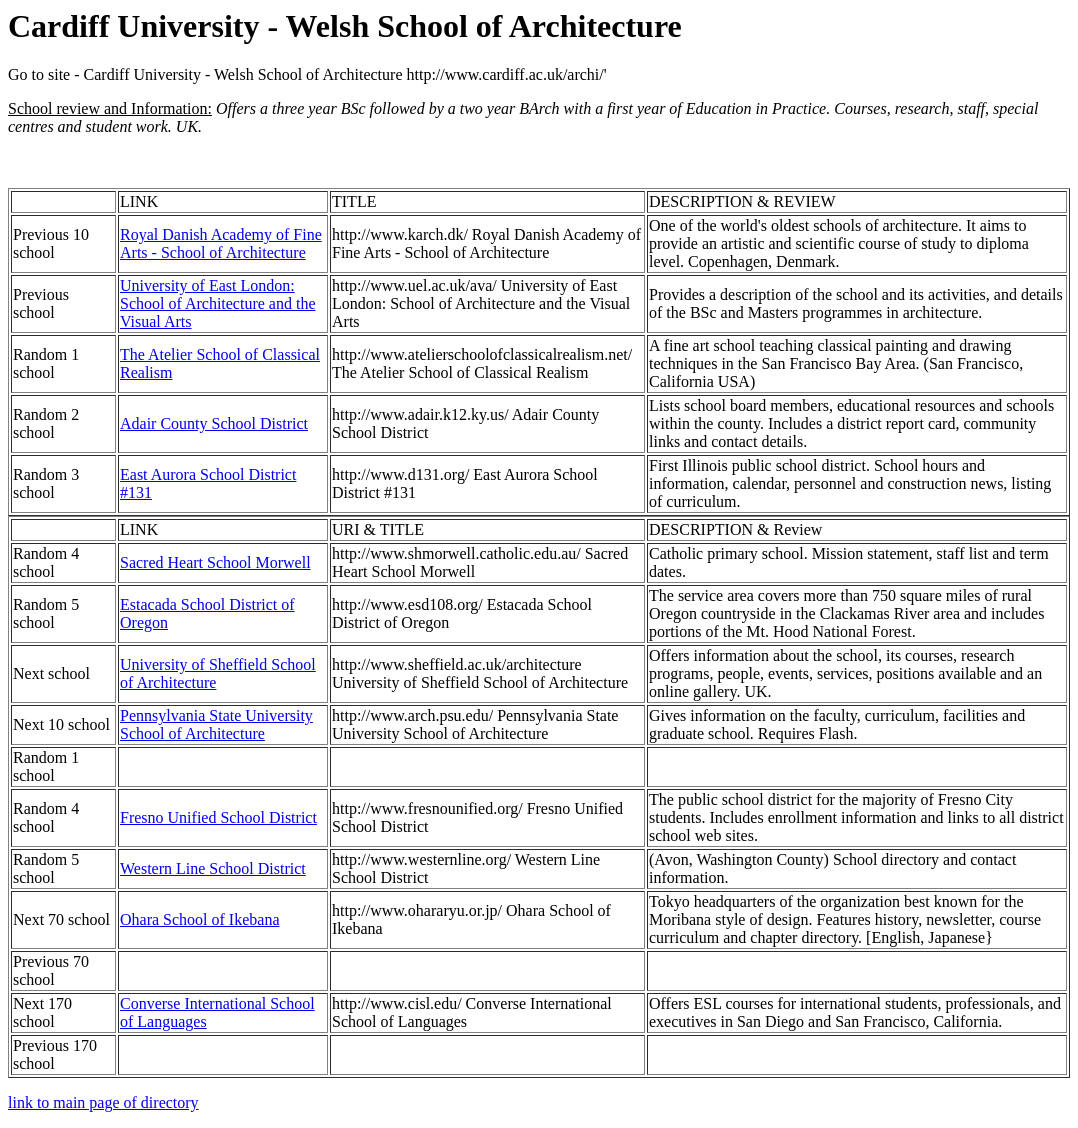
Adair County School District (214, 423)
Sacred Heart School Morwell (215, 562)
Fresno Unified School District (218, 817)
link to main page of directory (103, 1102)
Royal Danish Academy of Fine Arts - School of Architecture (221, 243)
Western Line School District (213, 868)
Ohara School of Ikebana (200, 919)
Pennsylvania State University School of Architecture (216, 724)
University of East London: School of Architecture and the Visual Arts (218, 303)
